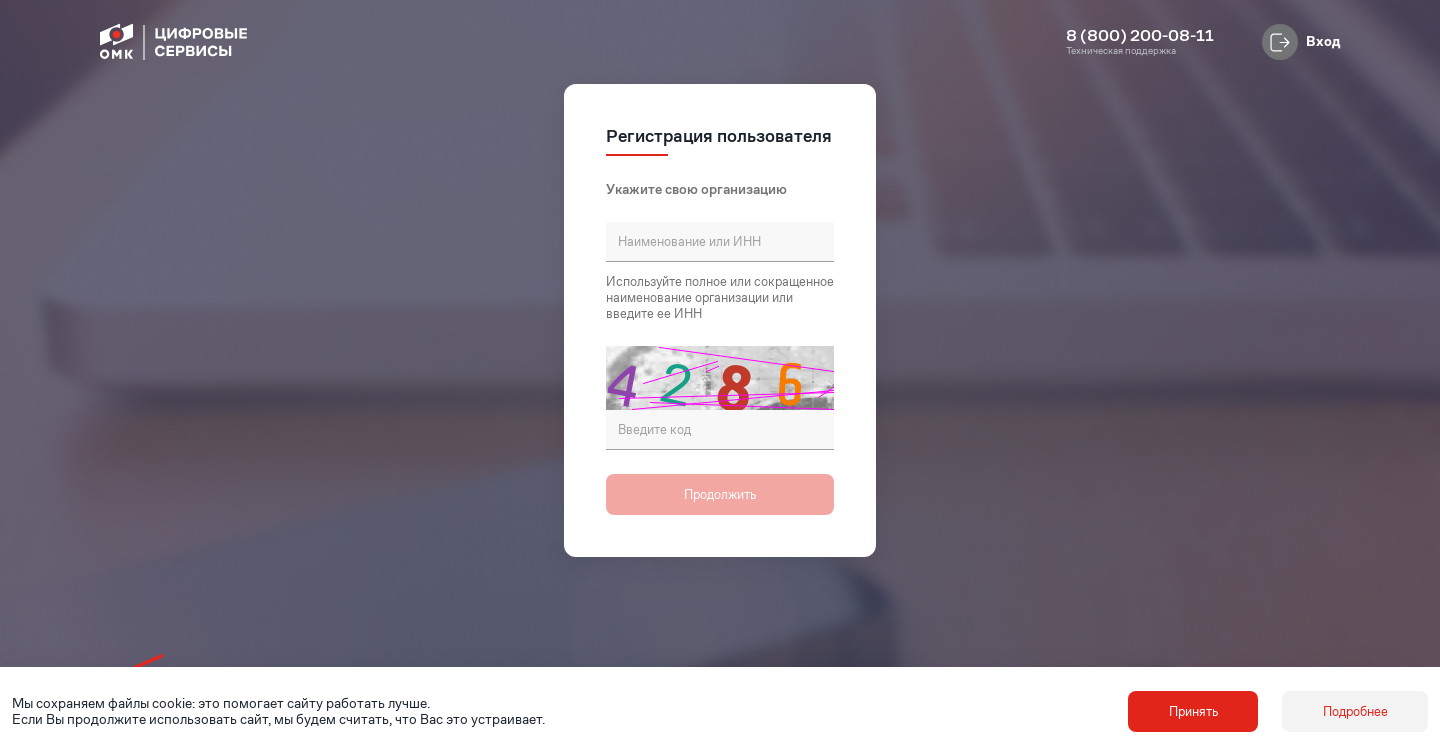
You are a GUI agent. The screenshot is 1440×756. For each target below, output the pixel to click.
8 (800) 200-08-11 (1140, 36)
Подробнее (1355, 711)
